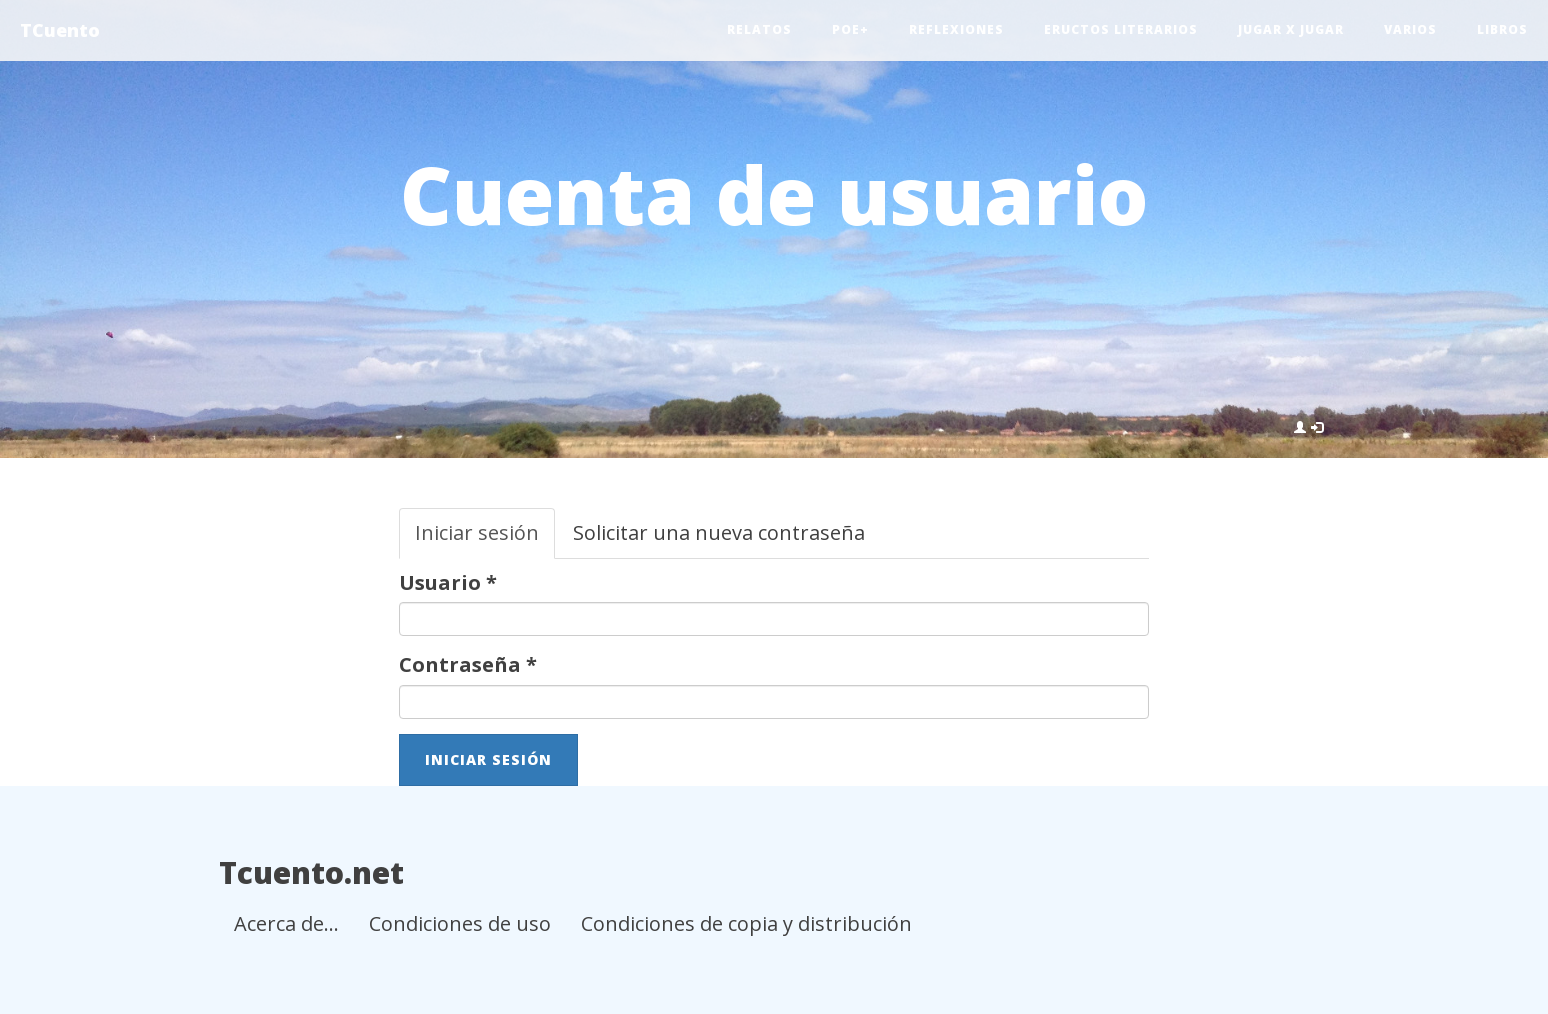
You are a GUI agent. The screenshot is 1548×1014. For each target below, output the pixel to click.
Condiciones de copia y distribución (746, 923)
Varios (1410, 29)
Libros (1502, 29)
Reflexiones (956, 29)
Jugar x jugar (1291, 29)
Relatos (759, 29)
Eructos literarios (1121, 29)
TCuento (60, 30)
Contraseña (468, 664)
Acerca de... (286, 923)
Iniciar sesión (485, 539)
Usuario (448, 582)
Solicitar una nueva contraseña (719, 532)
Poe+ (850, 29)
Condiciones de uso (460, 923)
